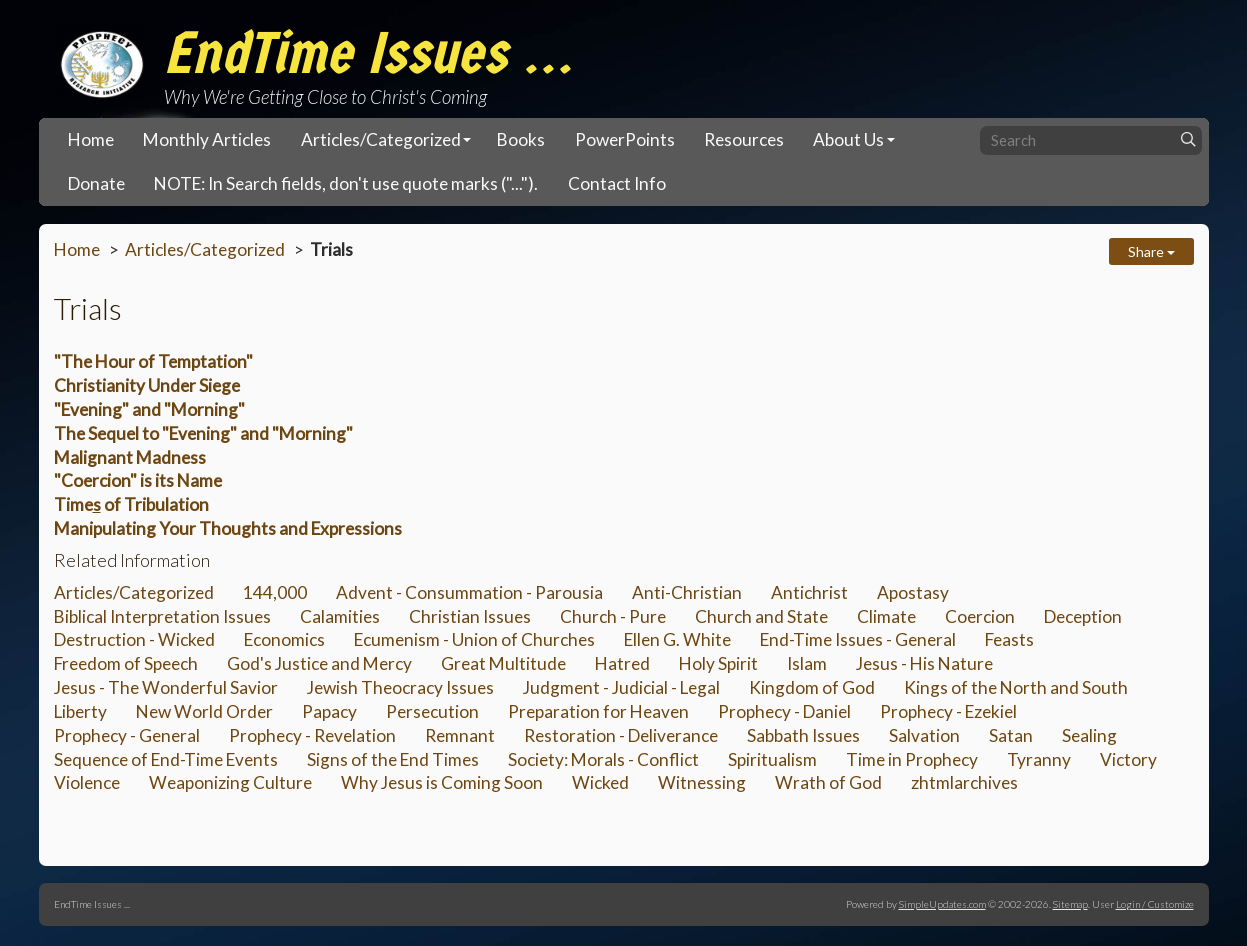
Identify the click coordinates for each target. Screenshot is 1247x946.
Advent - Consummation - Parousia (469, 592)
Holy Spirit (718, 663)
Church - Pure (613, 616)
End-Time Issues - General (858, 639)
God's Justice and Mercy (319, 663)
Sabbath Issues (803, 735)
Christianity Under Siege (147, 385)
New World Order (204, 711)
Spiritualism (772, 759)
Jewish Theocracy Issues (400, 687)
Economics (284, 639)
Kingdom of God (812, 687)
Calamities (340, 616)
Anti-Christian (687, 592)
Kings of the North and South (1016, 687)
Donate (96, 183)
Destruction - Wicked (134, 639)
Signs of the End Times (393, 759)
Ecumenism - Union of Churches (474, 639)
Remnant (460, 735)
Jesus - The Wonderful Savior (166, 687)
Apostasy (913, 592)
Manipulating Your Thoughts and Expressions (228, 528)
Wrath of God (828, 782)
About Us (848, 139)
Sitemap (1070, 904)
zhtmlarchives (964, 782)
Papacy (329, 711)
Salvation (924, 735)
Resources (744, 139)
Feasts (1009, 639)
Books (521, 139)
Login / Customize (1155, 904)
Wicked (600, 782)
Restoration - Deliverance (621, 735)
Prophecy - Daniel (784, 711)
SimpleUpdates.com (942, 904)
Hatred (622, 663)
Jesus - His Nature (924, 663)
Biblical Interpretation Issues (162, 616)
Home (91, 139)
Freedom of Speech (126, 663)
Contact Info (617, 183)
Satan (1011, 735)
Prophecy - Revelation (312, 735)
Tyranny (1039, 759)
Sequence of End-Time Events (166, 759)
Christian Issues (470, 616)
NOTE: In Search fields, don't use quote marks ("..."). (346, 183)
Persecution (432, 711)
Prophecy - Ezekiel (948, 711)
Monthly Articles (207, 139)
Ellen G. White (677, 639)
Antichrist (809, 592)
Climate (886, 616)
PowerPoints (625, 139)
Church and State (761, 616)
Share (1151, 251)
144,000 (275, 592)
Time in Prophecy (912, 759)
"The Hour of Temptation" (153, 361)
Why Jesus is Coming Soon (442, 782)
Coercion (980, 616)
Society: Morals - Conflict (603, 759)
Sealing (1089, 735)
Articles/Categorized (381, 139)
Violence (87, 782)
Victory (1128, 759)
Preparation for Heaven (598, 711)
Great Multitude (503, 663)
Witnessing (702, 782)
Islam (807, 663)
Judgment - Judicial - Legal (621, 687)
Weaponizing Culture (230, 782)
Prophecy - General (127, 735)
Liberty (80, 711)
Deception (1083, 616)
